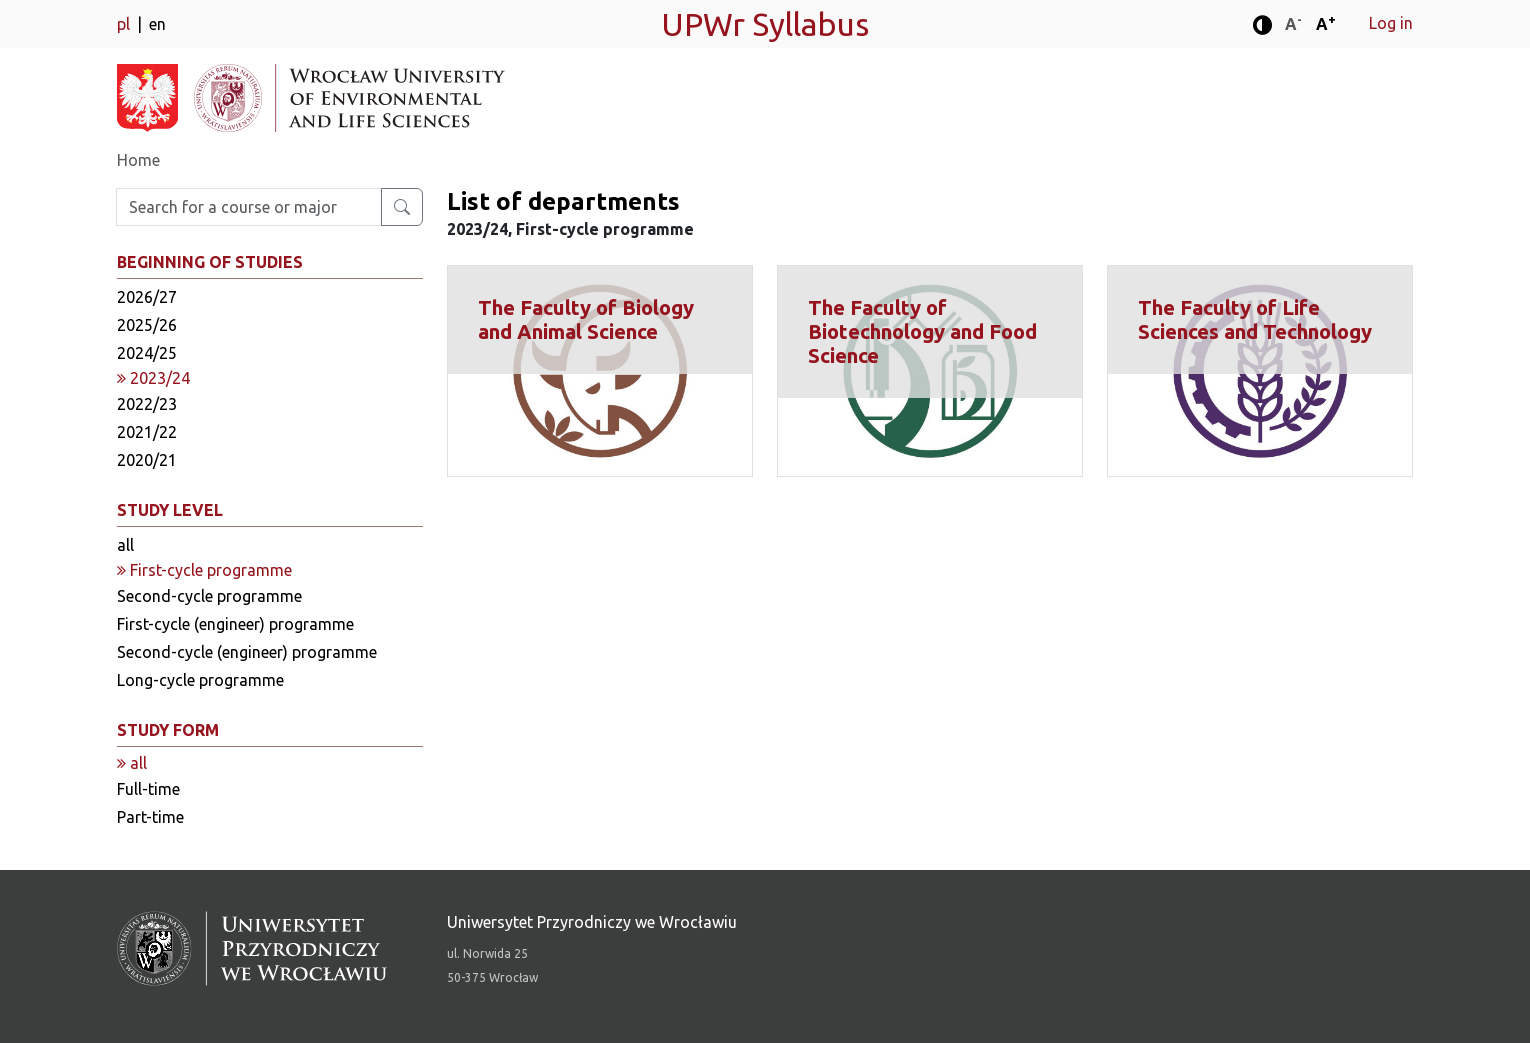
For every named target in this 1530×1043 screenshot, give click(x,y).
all (125, 545)
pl (125, 24)
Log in (1391, 23)
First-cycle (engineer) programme (235, 624)
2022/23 (147, 404)
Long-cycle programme (200, 680)
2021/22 (147, 432)
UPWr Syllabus (765, 24)
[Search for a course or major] (402, 207)
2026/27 (147, 297)
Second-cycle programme (209, 596)
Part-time (150, 817)
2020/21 (147, 460)
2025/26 (147, 325)
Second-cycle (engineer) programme (247, 652)
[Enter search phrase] (249, 207)
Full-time (148, 789)
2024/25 (147, 353)
